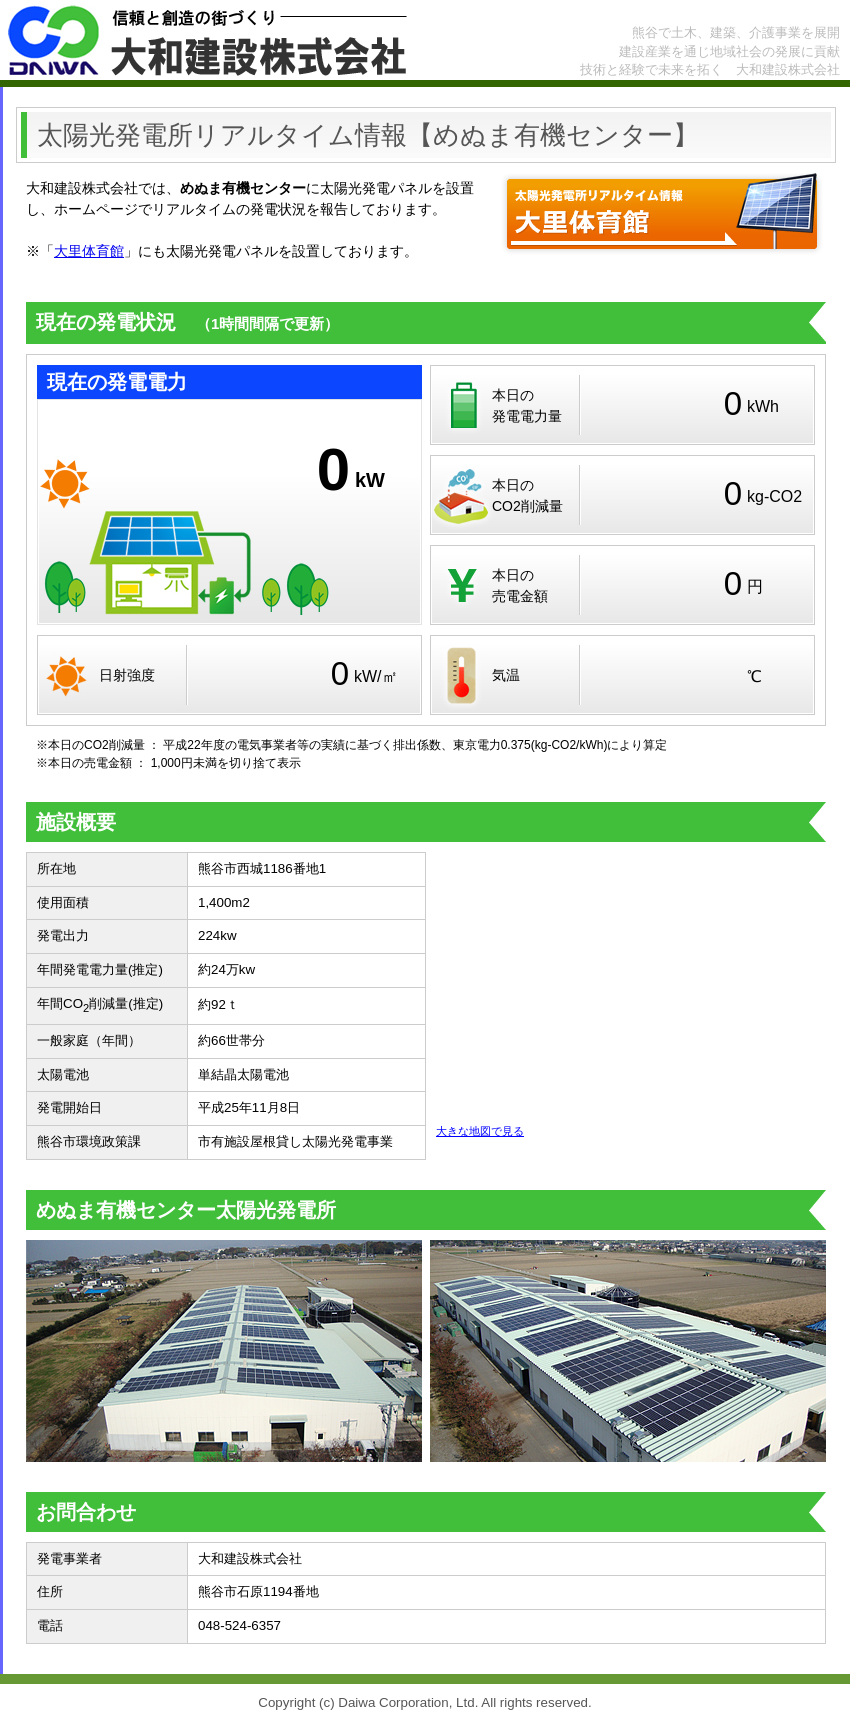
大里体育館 (89, 251)
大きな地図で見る (480, 1131)
